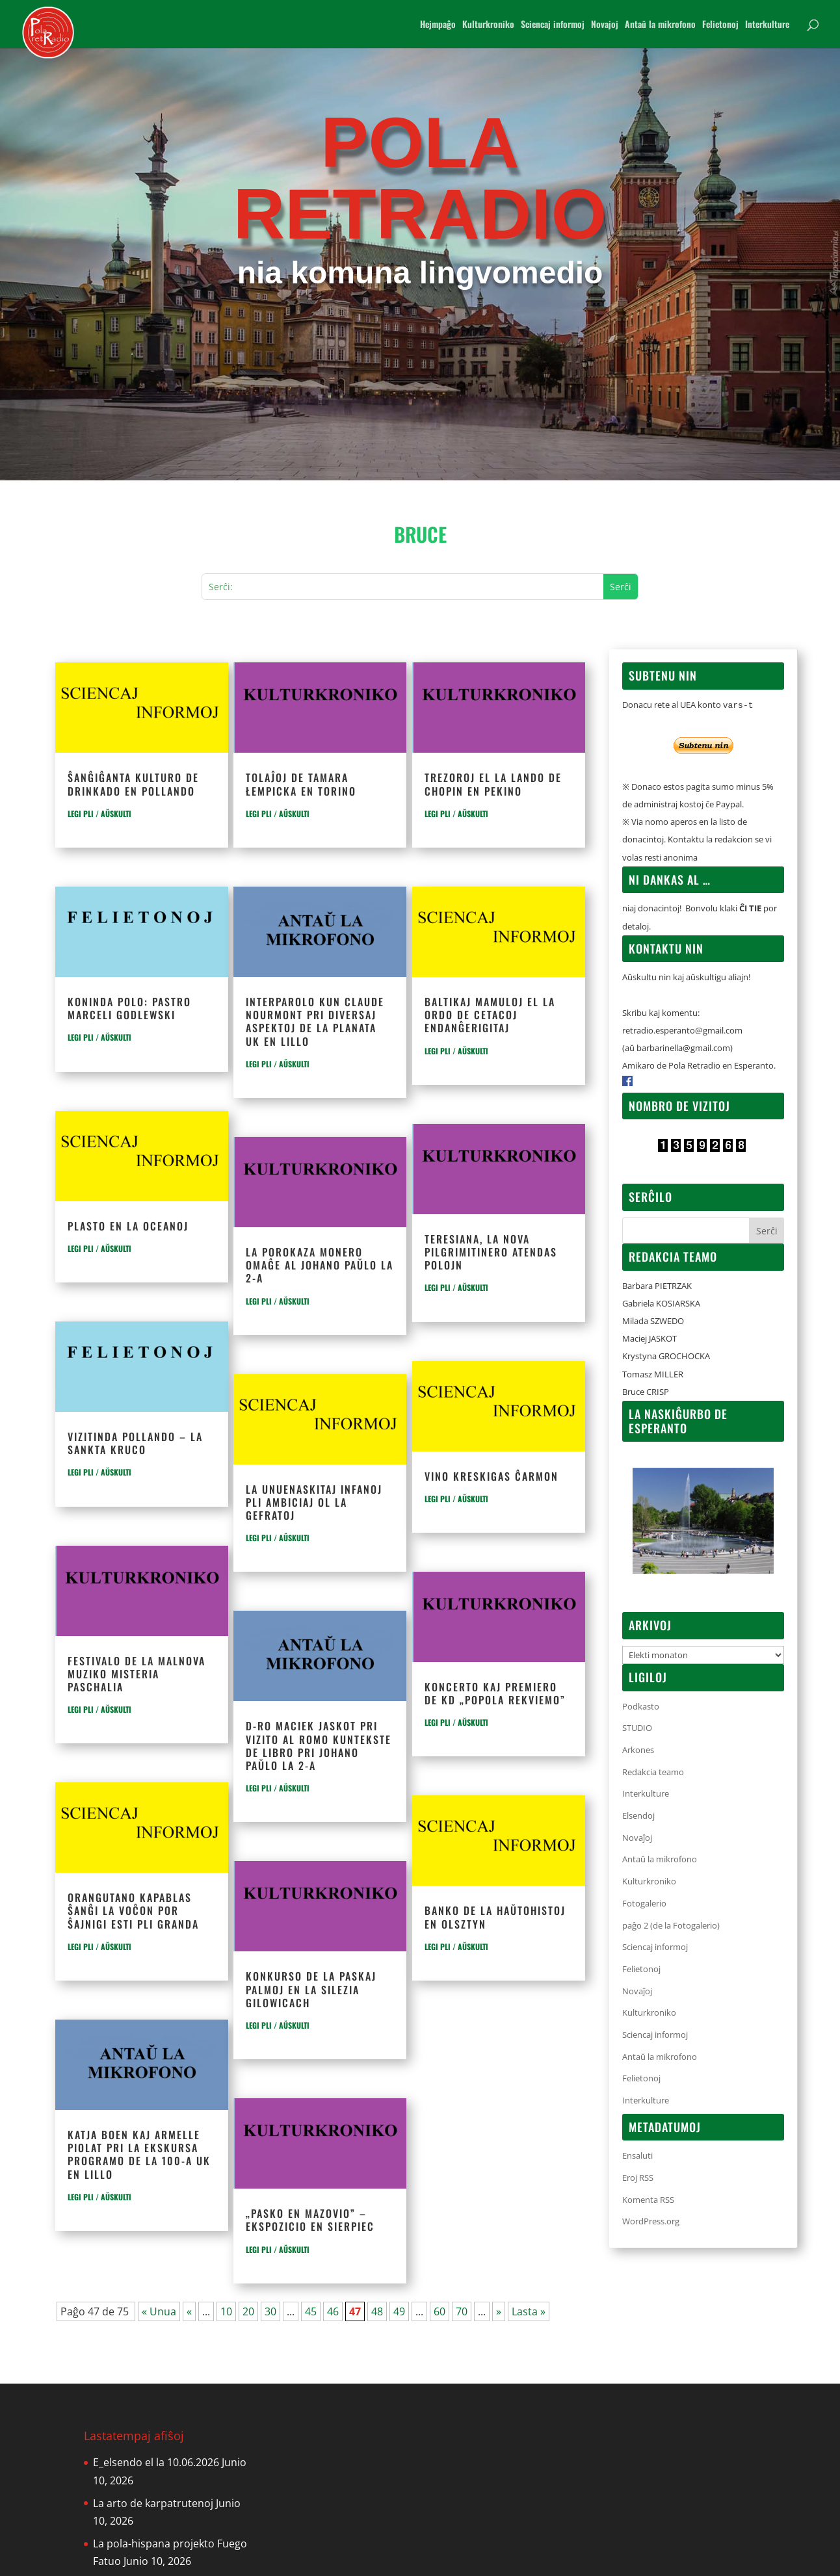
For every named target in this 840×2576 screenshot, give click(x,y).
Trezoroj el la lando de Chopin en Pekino (493, 784)
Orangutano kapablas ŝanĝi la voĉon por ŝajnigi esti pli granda (133, 1910)
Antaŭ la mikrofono (660, 25)
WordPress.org (650, 2221)
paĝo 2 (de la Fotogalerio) (671, 1925)
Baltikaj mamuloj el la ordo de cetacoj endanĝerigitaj (490, 1014)
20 (248, 2311)
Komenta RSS (648, 2199)
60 (439, 2311)
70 (461, 2311)
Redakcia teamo (653, 1772)
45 (311, 2311)
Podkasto (640, 1706)
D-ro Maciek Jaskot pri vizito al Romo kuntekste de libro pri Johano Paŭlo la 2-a (318, 1745)
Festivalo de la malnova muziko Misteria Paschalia (136, 1674)
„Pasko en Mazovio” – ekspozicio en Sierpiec (310, 2219)
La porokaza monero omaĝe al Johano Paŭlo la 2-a (319, 1265)
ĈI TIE (750, 908)
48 (377, 2311)
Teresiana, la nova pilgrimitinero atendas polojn (491, 1252)
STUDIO (637, 1728)
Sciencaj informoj (552, 25)
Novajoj (604, 25)
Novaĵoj (637, 1837)
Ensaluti (637, 2155)
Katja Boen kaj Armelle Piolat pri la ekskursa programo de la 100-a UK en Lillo (139, 2154)
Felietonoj (720, 25)
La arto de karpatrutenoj (153, 2503)
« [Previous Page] (189, 2311)
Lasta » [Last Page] (528, 2311)
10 (226, 2311)
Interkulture (767, 25)
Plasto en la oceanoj (128, 1226)
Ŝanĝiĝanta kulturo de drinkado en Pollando (133, 784)
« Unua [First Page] (159, 2311)
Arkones (638, 1750)
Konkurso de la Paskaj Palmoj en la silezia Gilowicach (311, 1989)
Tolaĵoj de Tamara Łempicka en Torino (301, 784)
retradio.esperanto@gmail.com (682, 1030)
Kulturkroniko (488, 25)
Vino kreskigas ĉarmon (491, 1476)
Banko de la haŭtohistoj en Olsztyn (495, 1917)
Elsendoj (638, 1815)
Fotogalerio (644, 1903)
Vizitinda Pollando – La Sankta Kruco (135, 1443)
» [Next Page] (498, 2311)
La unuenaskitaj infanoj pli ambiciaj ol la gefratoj (314, 1502)
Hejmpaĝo (438, 25)
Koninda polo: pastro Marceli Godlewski (129, 1008)
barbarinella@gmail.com (683, 1048)
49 (399, 2311)
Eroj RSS (637, 2177)
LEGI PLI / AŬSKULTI (99, 813)
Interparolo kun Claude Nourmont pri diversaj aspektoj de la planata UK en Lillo (315, 1021)
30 (270, 2311)
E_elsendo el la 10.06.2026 (156, 2462)
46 (333, 2311)
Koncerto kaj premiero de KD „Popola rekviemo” (495, 1693)
